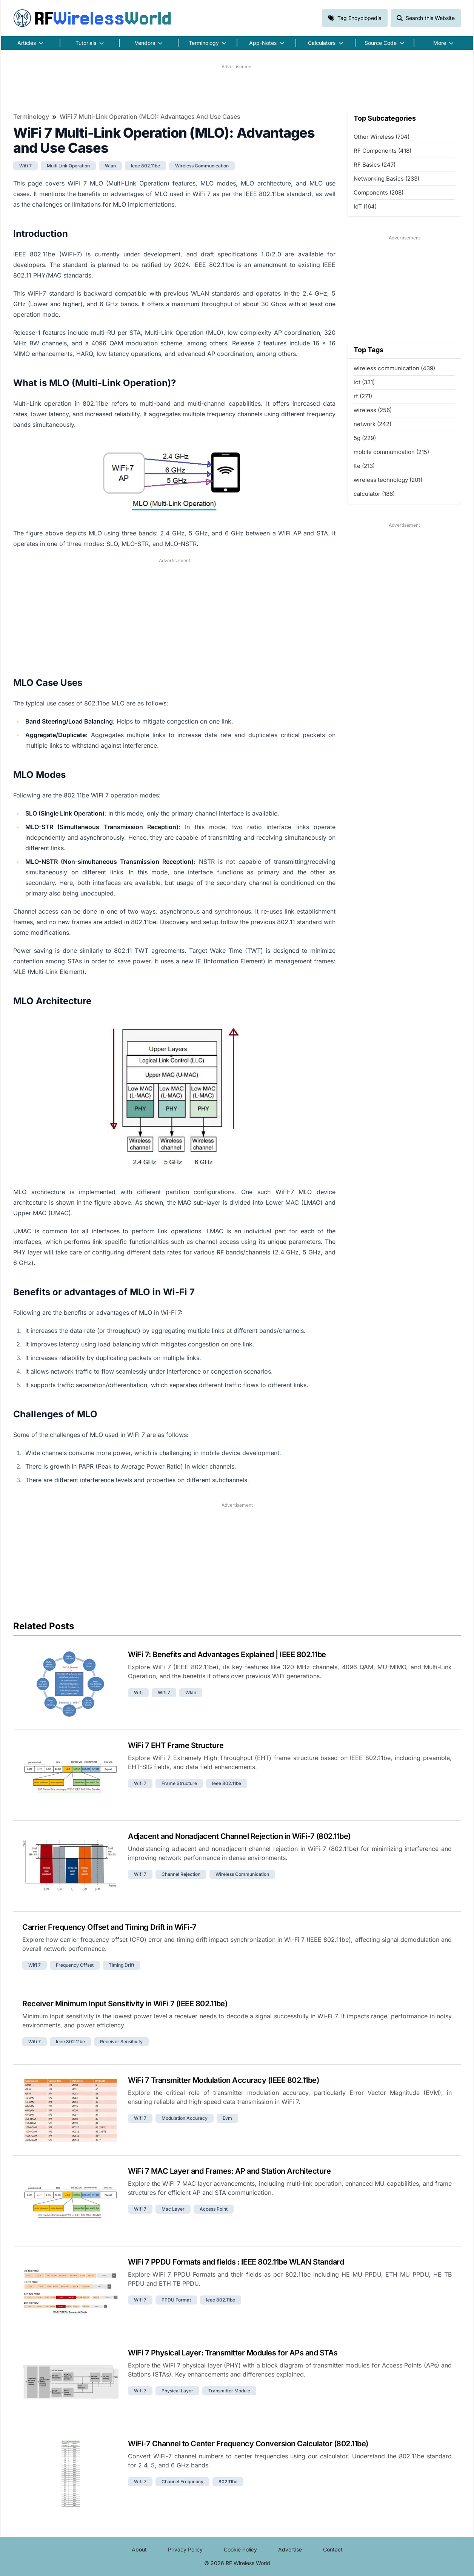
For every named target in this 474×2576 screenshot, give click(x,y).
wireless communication (202, 166)
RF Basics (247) (375, 164)
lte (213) (364, 465)
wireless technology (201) (388, 479)
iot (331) (364, 382)
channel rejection (181, 1874)
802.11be (228, 2481)
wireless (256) (373, 410)
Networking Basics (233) (386, 178)
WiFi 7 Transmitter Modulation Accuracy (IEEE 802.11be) (223, 2080)
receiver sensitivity (121, 2041)
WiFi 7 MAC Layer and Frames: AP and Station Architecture (229, 2171)
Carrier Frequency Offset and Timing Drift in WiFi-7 (109, 1927)
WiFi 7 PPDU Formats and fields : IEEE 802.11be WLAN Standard (236, 2261)
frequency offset (75, 1965)
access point (214, 2209)
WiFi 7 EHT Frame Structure (175, 1745)
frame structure (179, 1783)
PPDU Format (176, 2300)
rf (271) (363, 396)
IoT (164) (365, 206)
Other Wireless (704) (381, 136)
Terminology (31, 116)
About (139, 2549)
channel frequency (182, 2481)
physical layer (177, 2391)
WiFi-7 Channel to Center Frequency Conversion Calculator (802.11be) (248, 2443)
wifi (138, 1692)
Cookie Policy (240, 2549)
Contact (333, 2549)
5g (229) (365, 438)
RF (92, 18)
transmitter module (229, 2391)
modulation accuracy (185, 2118)
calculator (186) (374, 493)
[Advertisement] (237, 87)
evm (227, 2118)
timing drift (121, 1965)
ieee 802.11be (145, 166)
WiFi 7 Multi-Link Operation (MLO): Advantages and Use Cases (150, 116)
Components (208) (378, 192)
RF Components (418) (382, 150)
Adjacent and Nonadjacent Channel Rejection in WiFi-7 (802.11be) (239, 1836)
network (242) (372, 424)
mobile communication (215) (391, 451)
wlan (110, 166)
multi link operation (68, 166)
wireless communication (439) (394, 368)
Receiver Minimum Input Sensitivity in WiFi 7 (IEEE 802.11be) (124, 2003)
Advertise (290, 2549)
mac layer (173, 2209)
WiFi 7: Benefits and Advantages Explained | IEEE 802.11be (227, 1654)
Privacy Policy (185, 2549)
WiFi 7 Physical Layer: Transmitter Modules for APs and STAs (233, 2352)
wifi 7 (25, 166)
